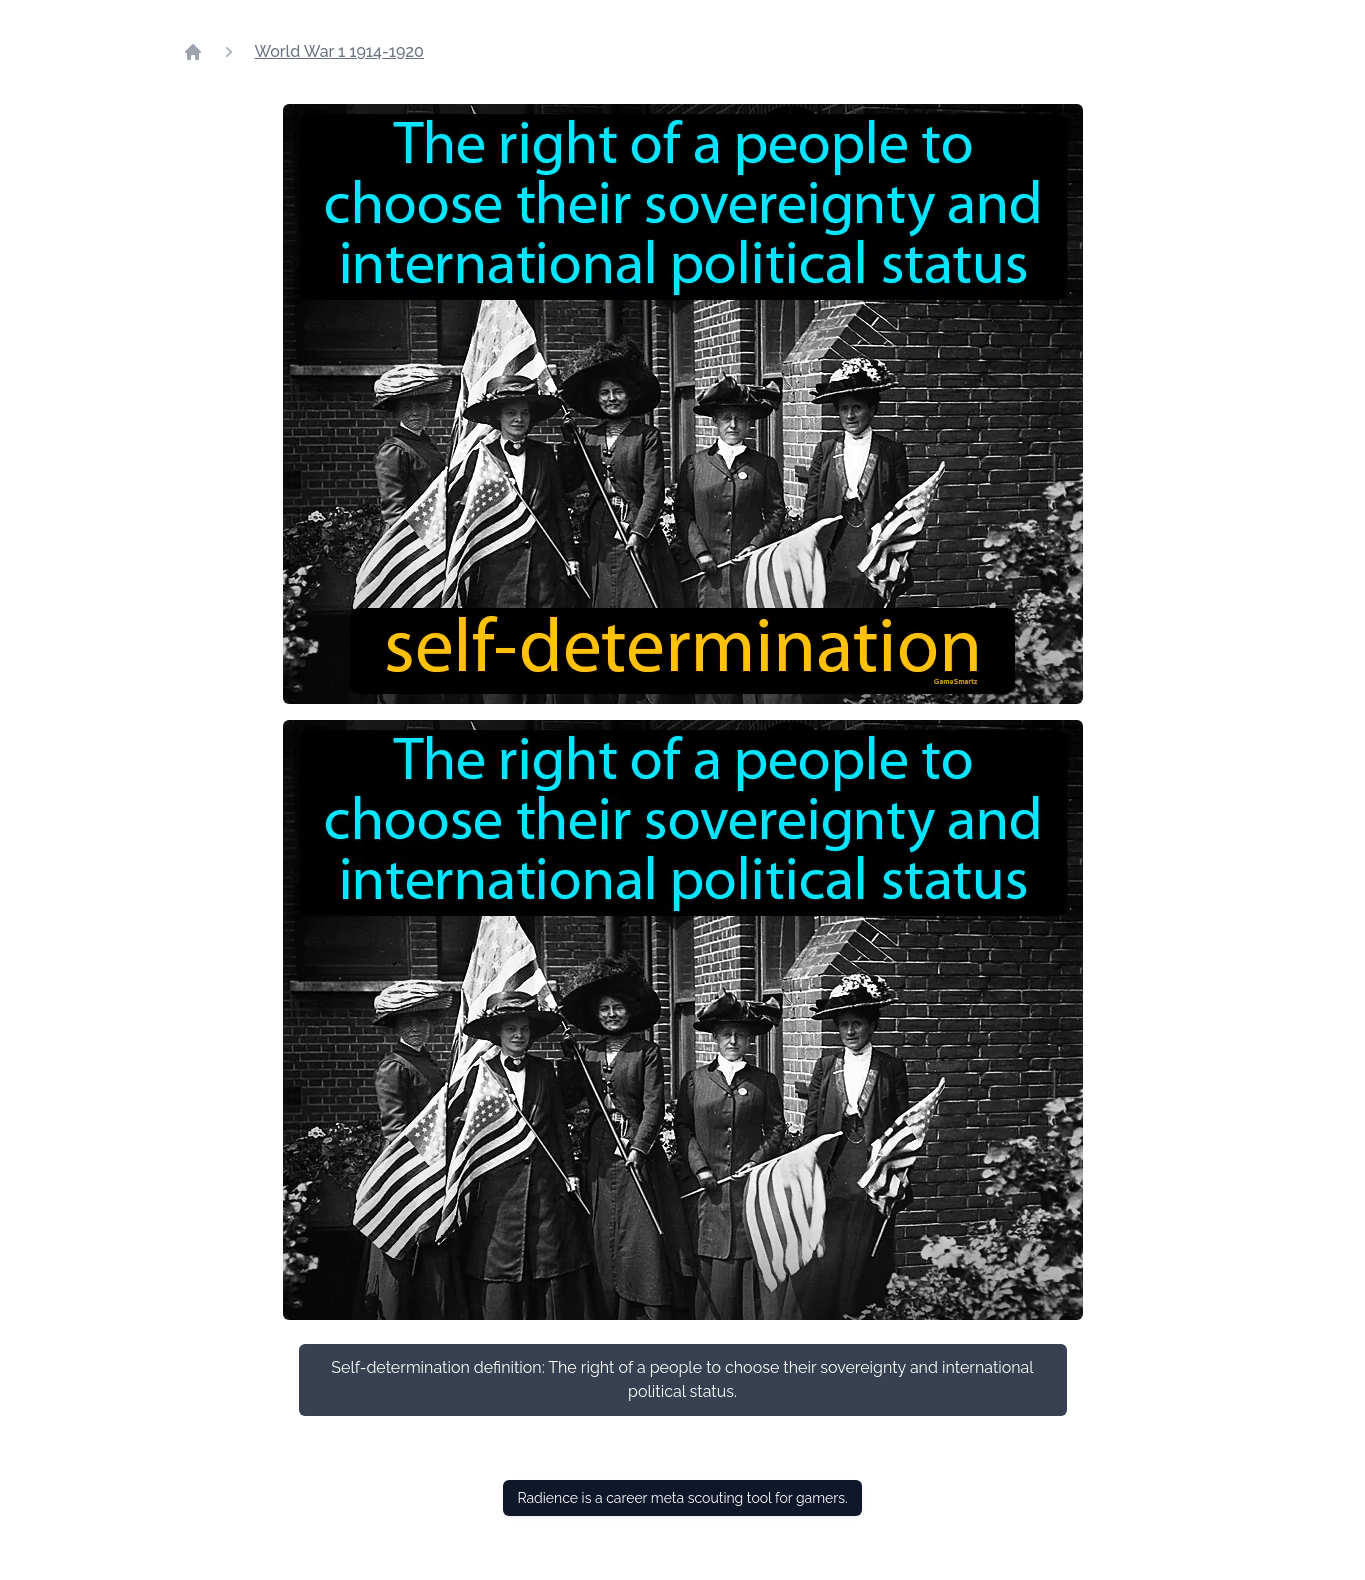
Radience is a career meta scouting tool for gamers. (682, 1498)
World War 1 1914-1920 (339, 51)
